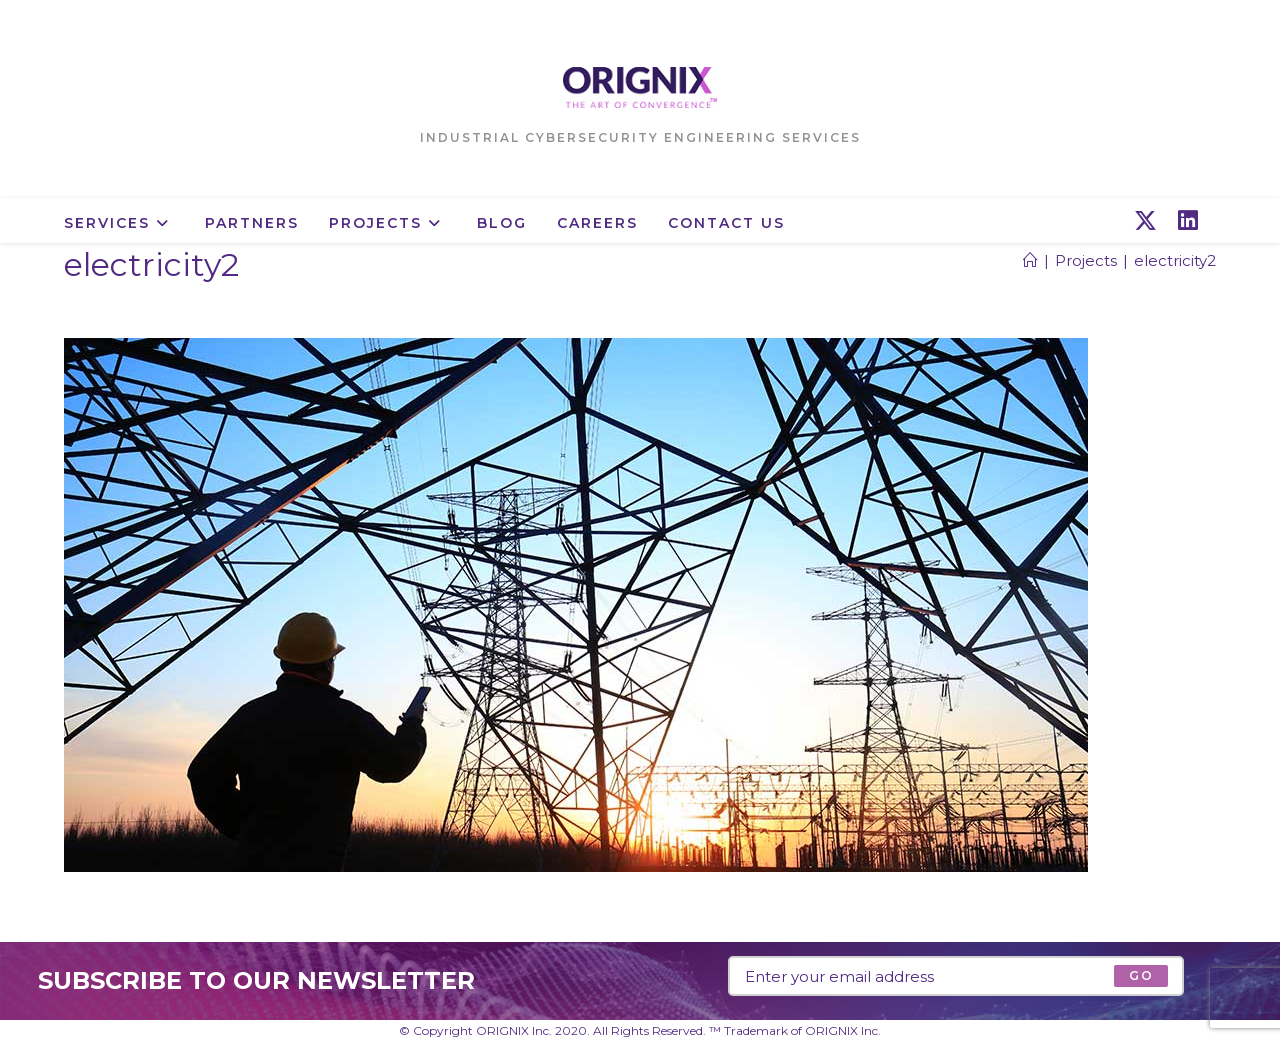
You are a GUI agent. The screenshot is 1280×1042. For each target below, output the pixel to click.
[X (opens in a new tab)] (1145, 221)
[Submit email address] (1140, 976)
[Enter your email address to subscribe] (956, 976)
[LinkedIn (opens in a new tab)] (1188, 221)
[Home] (1030, 260)
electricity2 (1175, 260)
